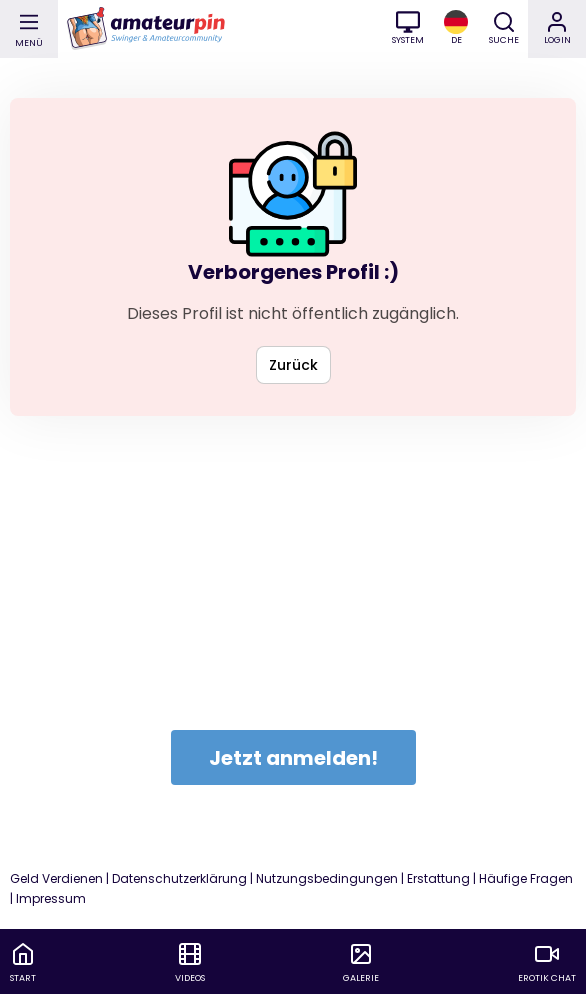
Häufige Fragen (526, 878)
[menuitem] (23, 963)
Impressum (51, 898)
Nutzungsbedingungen (327, 878)
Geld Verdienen (56, 878)
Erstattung (438, 878)
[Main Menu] (29, 29)
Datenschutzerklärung (179, 878)
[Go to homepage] (145, 29)
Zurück (293, 365)
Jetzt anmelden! (293, 758)
